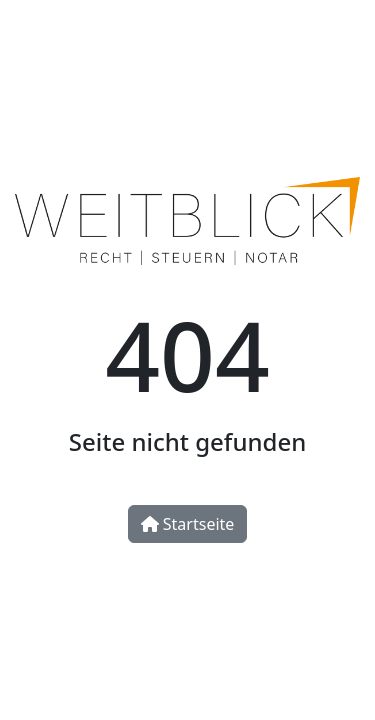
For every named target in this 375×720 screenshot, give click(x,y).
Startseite (188, 524)
